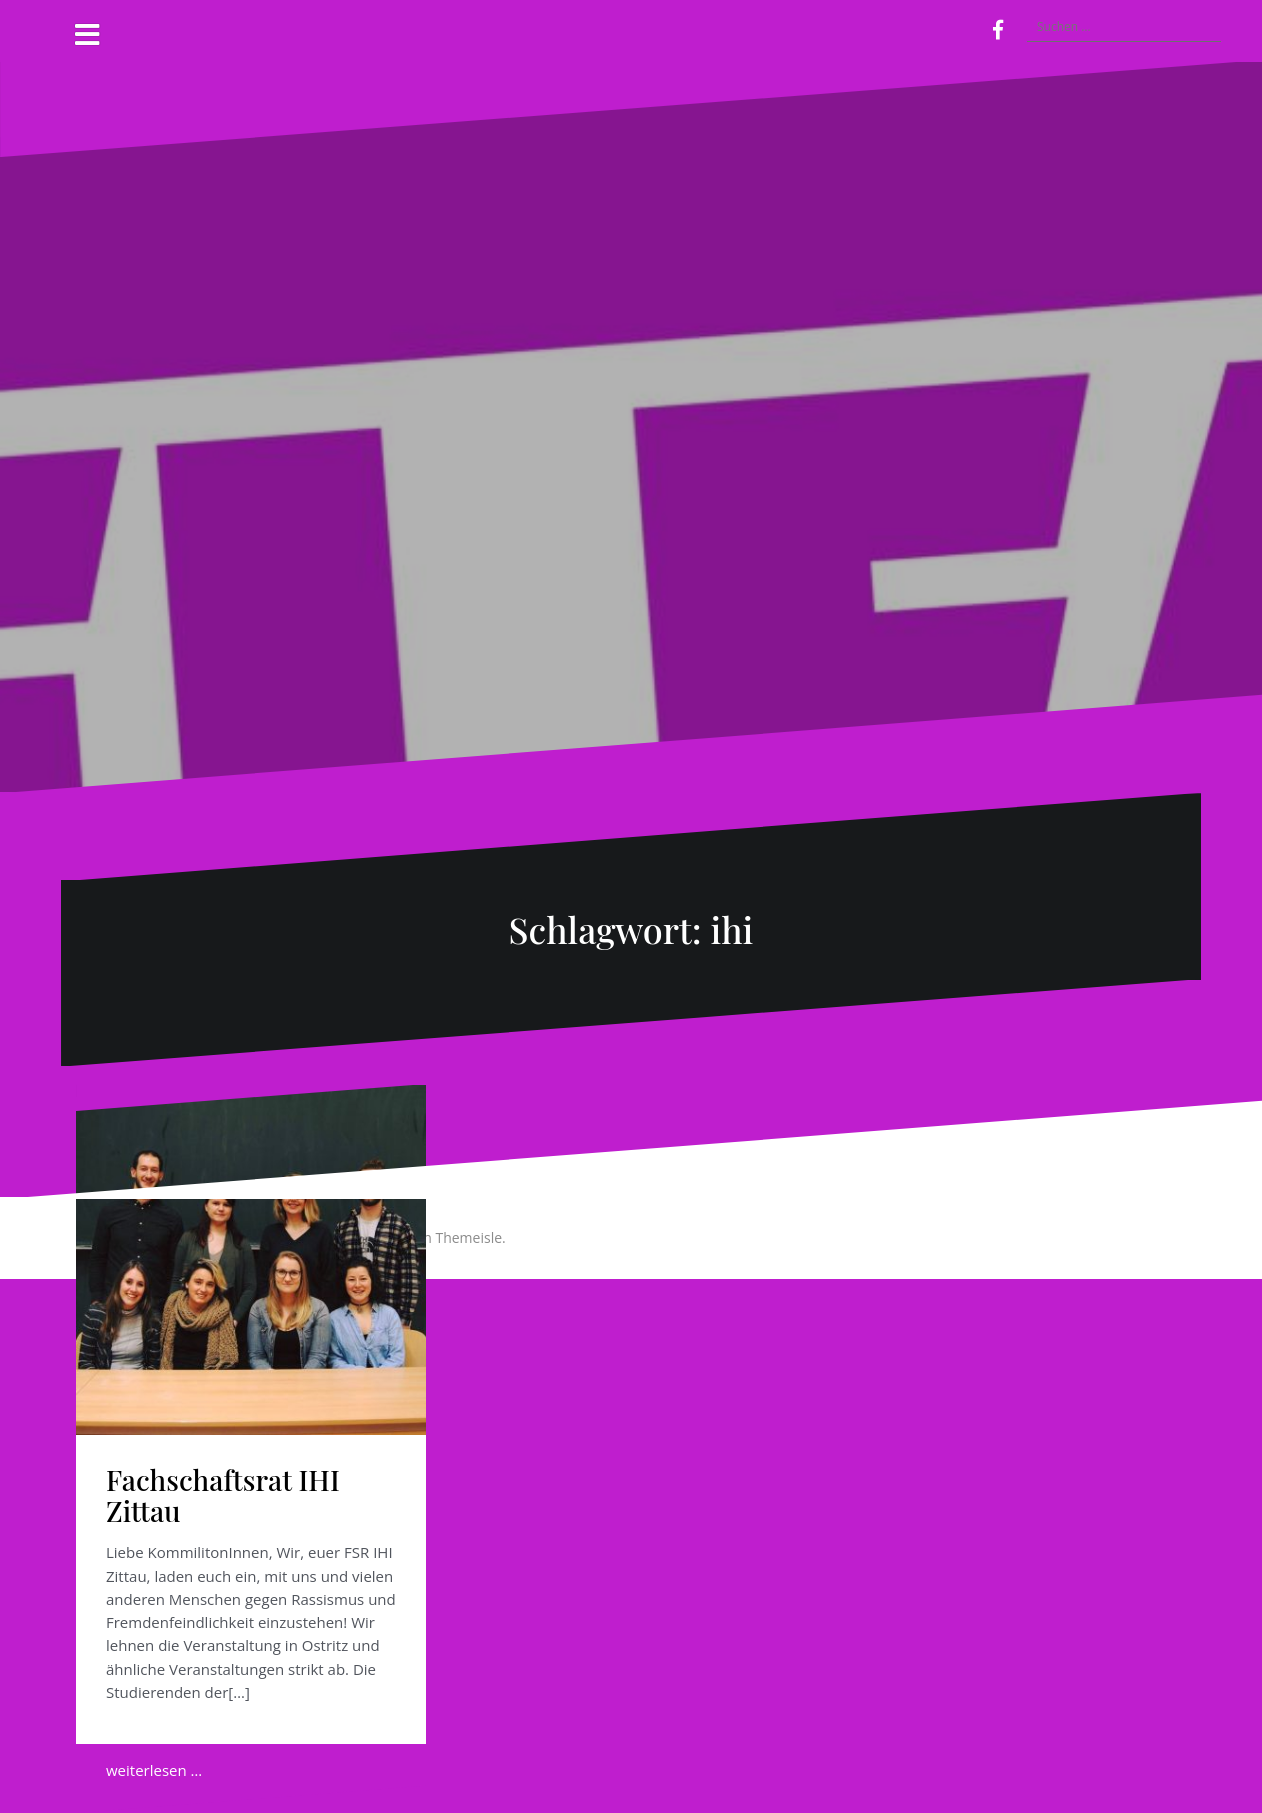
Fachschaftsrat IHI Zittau (223, 1495)
